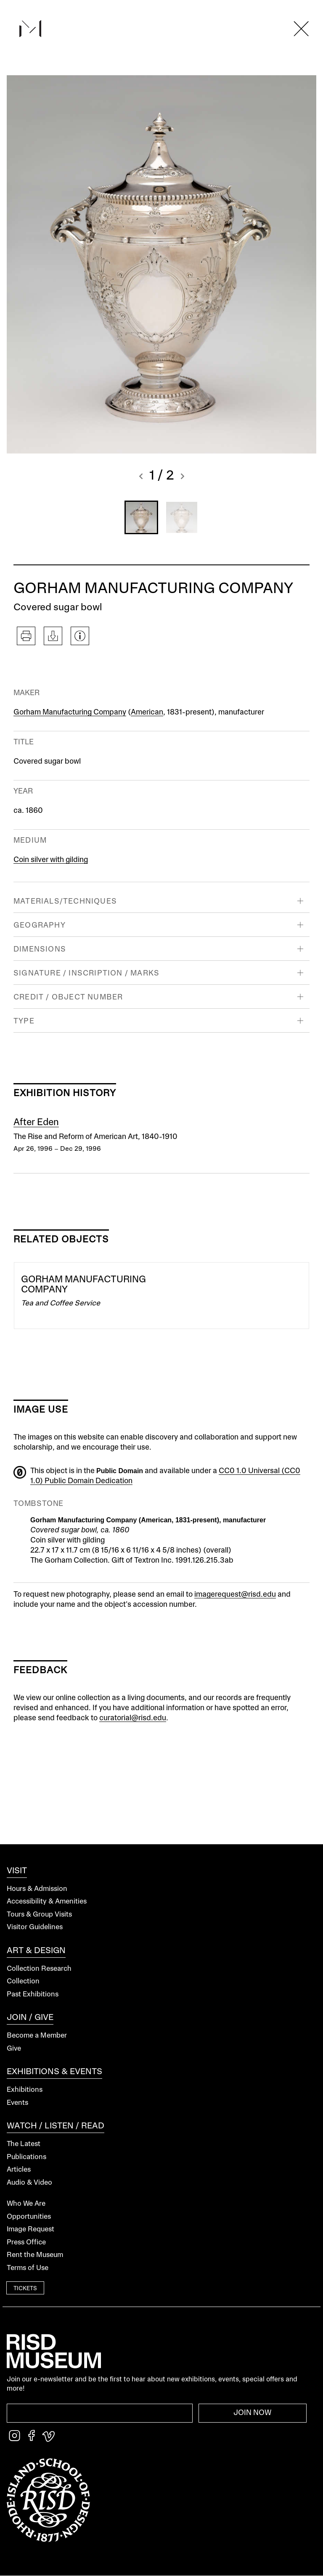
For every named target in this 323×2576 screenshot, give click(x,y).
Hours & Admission (37, 1889)
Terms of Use (27, 2268)
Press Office (26, 2242)
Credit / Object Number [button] (68, 997)
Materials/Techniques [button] (65, 901)
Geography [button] (39, 925)
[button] (141, 477)
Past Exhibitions (32, 1994)
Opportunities (29, 2217)
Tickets (25, 2288)
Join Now (252, 2413)
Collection (23, 1981)
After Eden (36, 1122)
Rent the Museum (35, 2255)
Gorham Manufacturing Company (69, 712)
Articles (19, 2170)
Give (14, 2049)
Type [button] (23, 1021)
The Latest (23, 2144)
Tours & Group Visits (39, 1915)
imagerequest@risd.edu (235, 1594)
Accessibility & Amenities (47, 1901)
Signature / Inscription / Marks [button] (86, 973)
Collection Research (39, 1969)
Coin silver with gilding (50, 860)
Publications (26, 2157)
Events (17, 2103)
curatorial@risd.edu (132, 1718)
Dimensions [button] (39, 949)
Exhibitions (24, 2090)
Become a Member (37, 2036)
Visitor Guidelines (35, 1927)
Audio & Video (29, 2183)
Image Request (30, 2229)
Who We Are (26, 2204)
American (147, 712)
